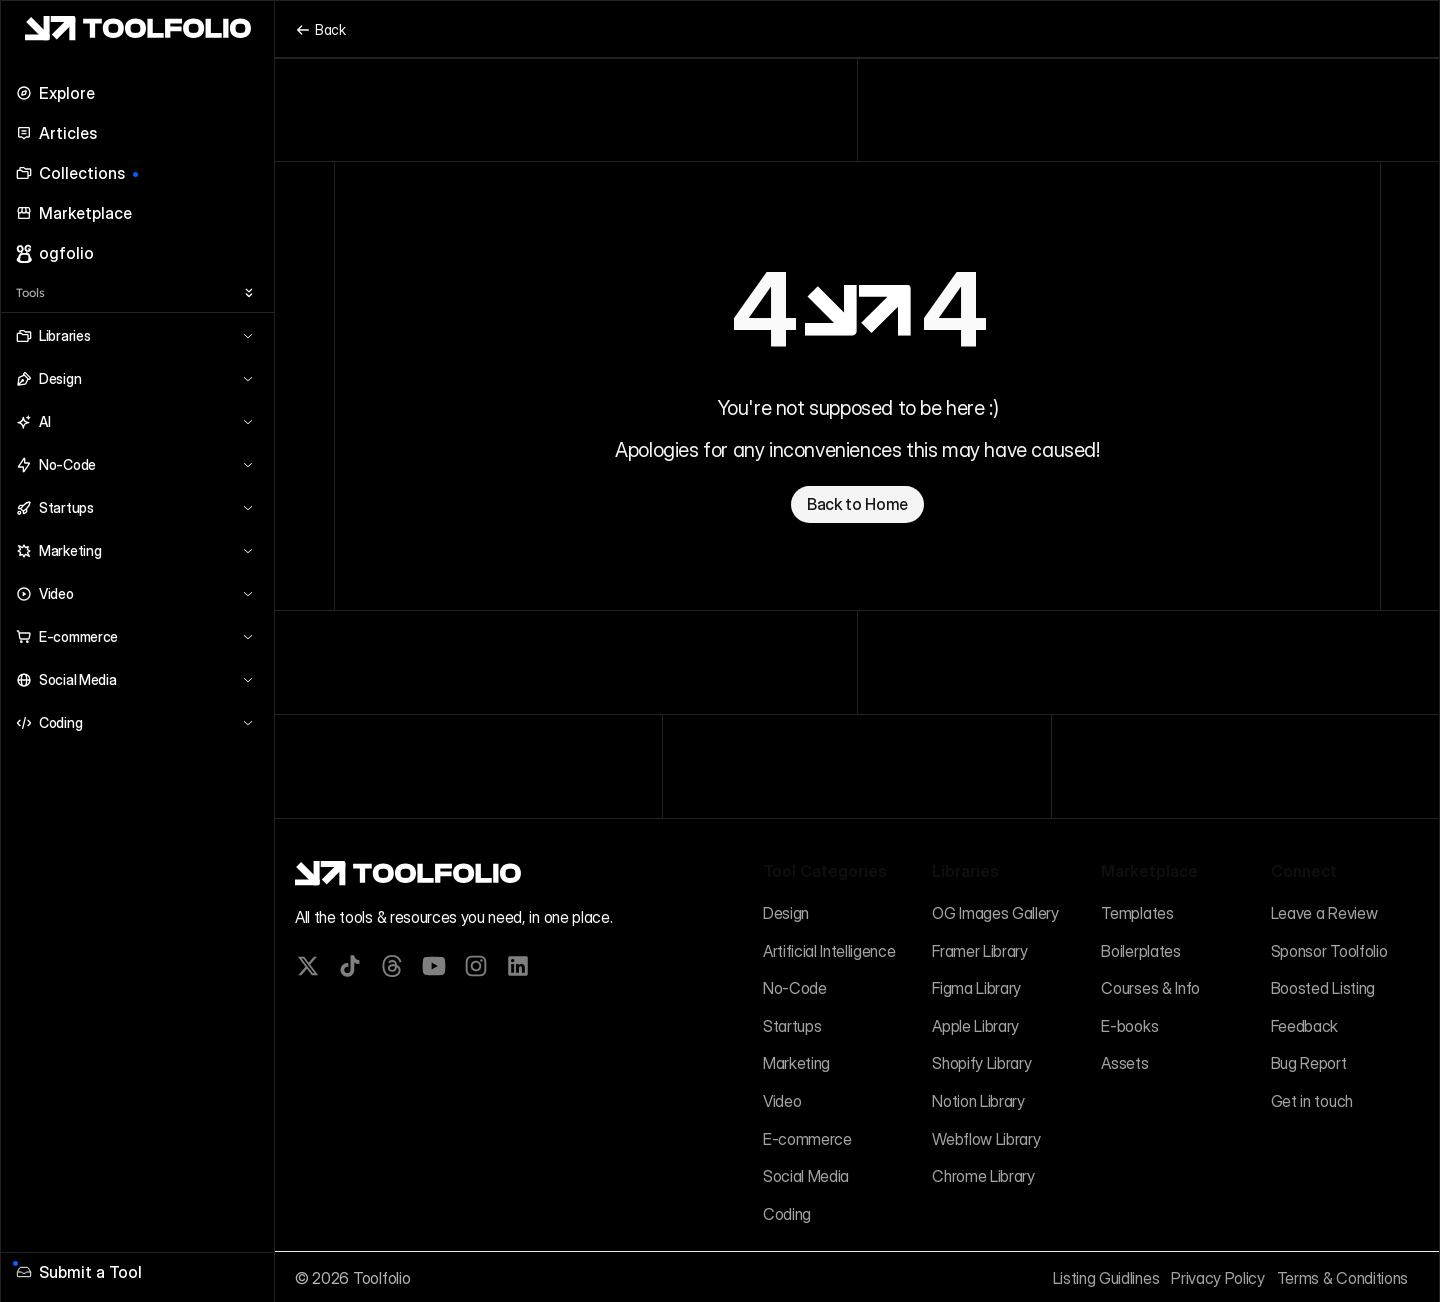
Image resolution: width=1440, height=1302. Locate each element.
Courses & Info (1150, 988)
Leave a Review (1324, 913)
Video (782, 1101)
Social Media (806, 1176)
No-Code (795, 988)
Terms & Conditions (1342, 1278)
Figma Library (976, 988)
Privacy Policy (1218, 1278)
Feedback (1304, 1026)
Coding (787, 1214)
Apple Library (975, 1026)
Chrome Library (983, 1176)
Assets (1124, 1063)
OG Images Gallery (995, 913)
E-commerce (807, 1139)
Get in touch (1312, 1101)
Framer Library (980, 951)
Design (786, 913)
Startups (792, 1026)
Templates (1137, 913)
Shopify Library (981, 1063)
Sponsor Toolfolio (1329, 951)
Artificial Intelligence (829, 951)
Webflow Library (986, 1139)
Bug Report (1309, 1063)
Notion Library (978, 1101)
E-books (1129, 1026)
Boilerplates (1140, 951)
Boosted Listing (1323, 988)
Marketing (796, 1063)
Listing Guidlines (1106, 1278)
